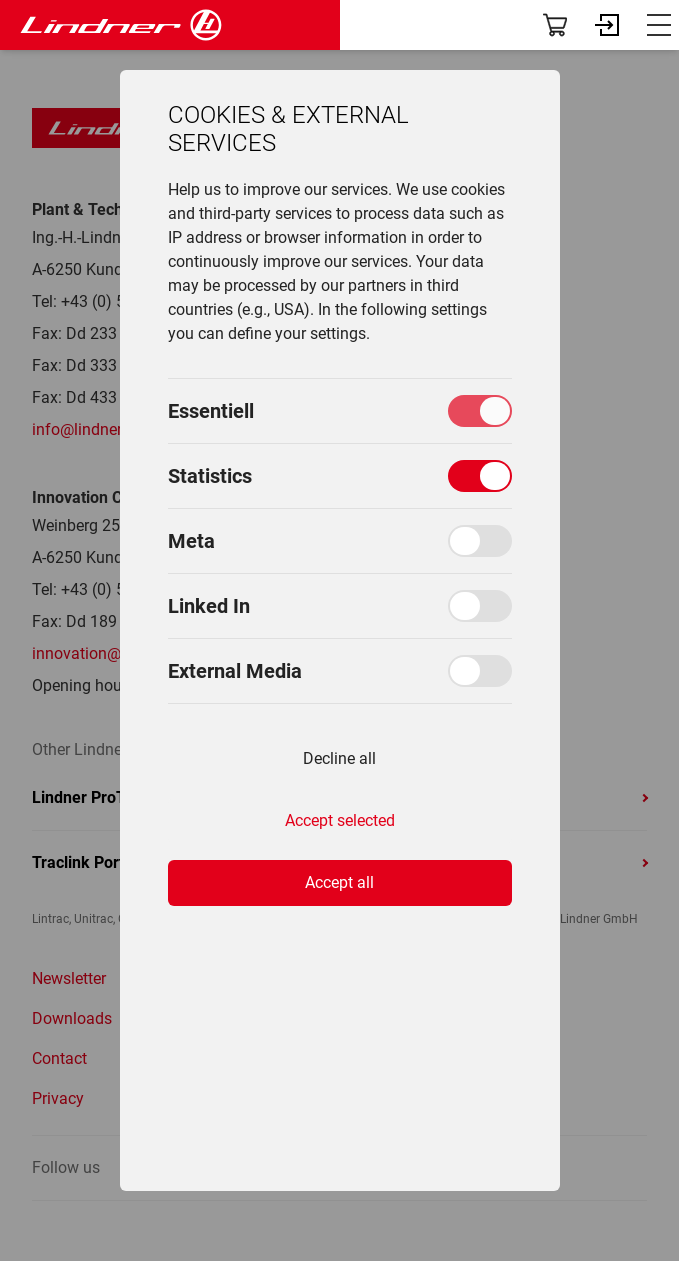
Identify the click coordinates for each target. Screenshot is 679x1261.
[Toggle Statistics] (480, 476)
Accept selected (340, 820)
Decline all (339, 758)
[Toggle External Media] (480, 671)
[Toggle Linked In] (480, 606)
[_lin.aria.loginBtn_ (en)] (607, 25)
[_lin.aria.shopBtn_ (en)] (555, 25)
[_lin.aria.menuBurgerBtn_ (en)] (659, 25)
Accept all (339, 882)
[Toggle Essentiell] (480, 411)
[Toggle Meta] (480, 541)
